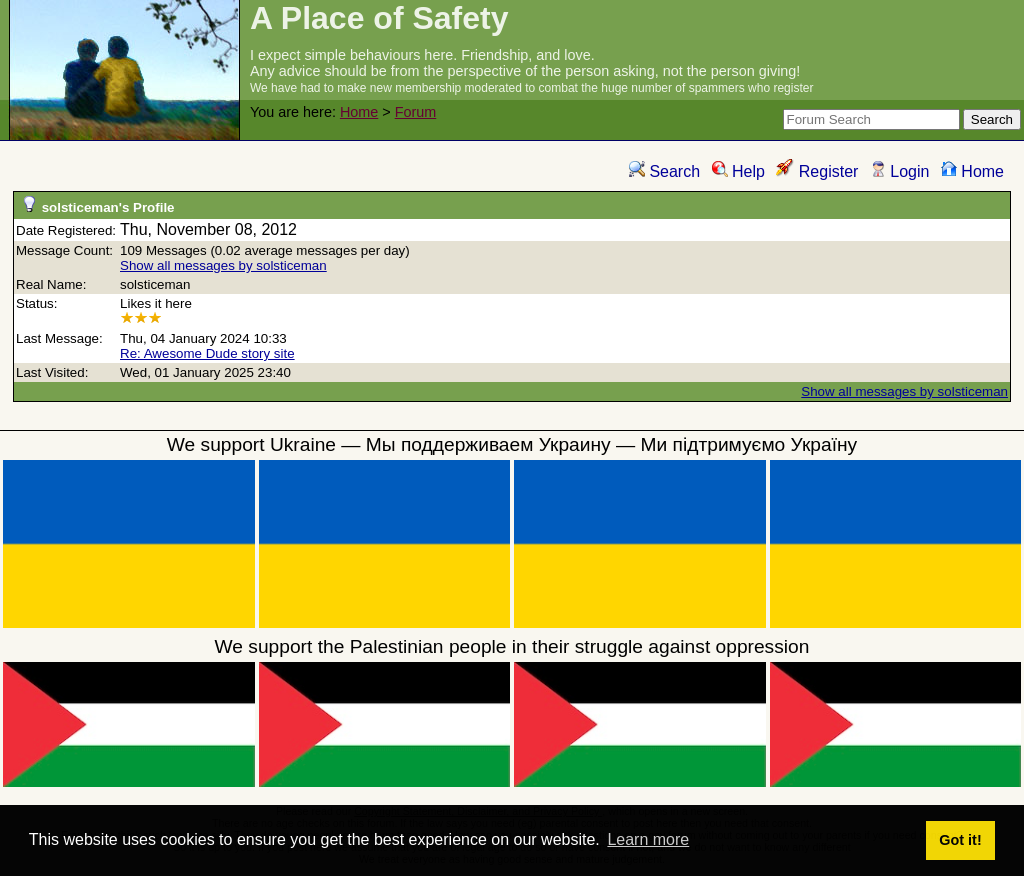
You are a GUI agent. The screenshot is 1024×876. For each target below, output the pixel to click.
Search (664, 171)
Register (817, 171)
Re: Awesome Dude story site (207, 353)
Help (738, 171)
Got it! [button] (960, 840)
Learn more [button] (648, 839)
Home (359, 112)
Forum (416, 112)
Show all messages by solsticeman (223, 265)
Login (900, 171)
